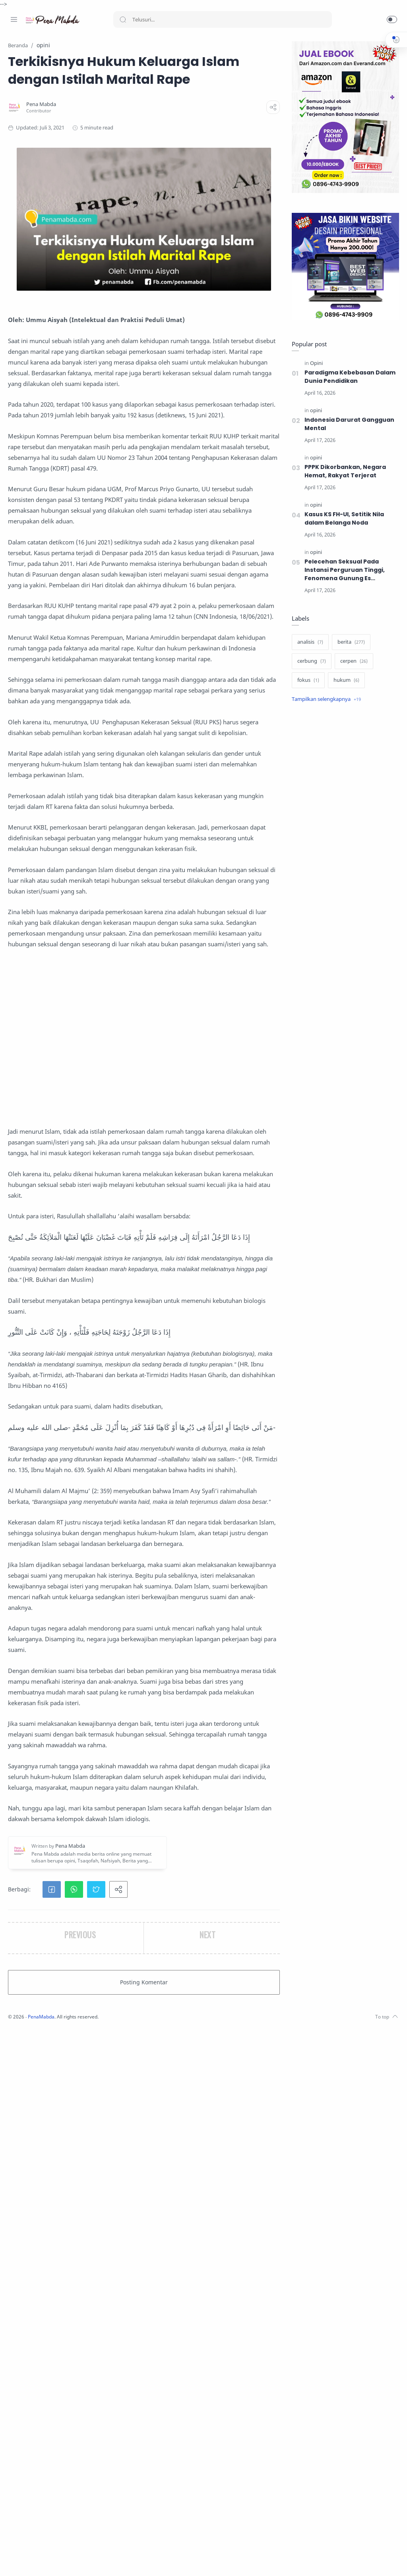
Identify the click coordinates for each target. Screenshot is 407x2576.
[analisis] (308, 642)
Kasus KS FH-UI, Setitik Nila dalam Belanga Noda (342, 519)
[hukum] (344, 681)
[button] (392, 19)
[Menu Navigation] (14, 19)
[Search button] (122, 19)
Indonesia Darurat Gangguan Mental (347, 424)
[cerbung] (309, 662)
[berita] (349, 642)
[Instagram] (26, 2560)
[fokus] (306, 681)
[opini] (314, 410)
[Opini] (314, 363)
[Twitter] (38, 2560)
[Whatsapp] (62, 2560)
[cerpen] (352, 662)
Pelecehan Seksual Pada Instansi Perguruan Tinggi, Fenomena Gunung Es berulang (342, 570)
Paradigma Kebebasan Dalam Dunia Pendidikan (347, 377)
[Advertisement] (195, 1316)
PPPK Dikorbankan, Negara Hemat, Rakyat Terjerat (343, 471)
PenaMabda (148, 2564)
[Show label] (324, 700)
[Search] (222, 19)
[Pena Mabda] (146, 122)
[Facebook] (14, 2560)
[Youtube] (50, 2560)
